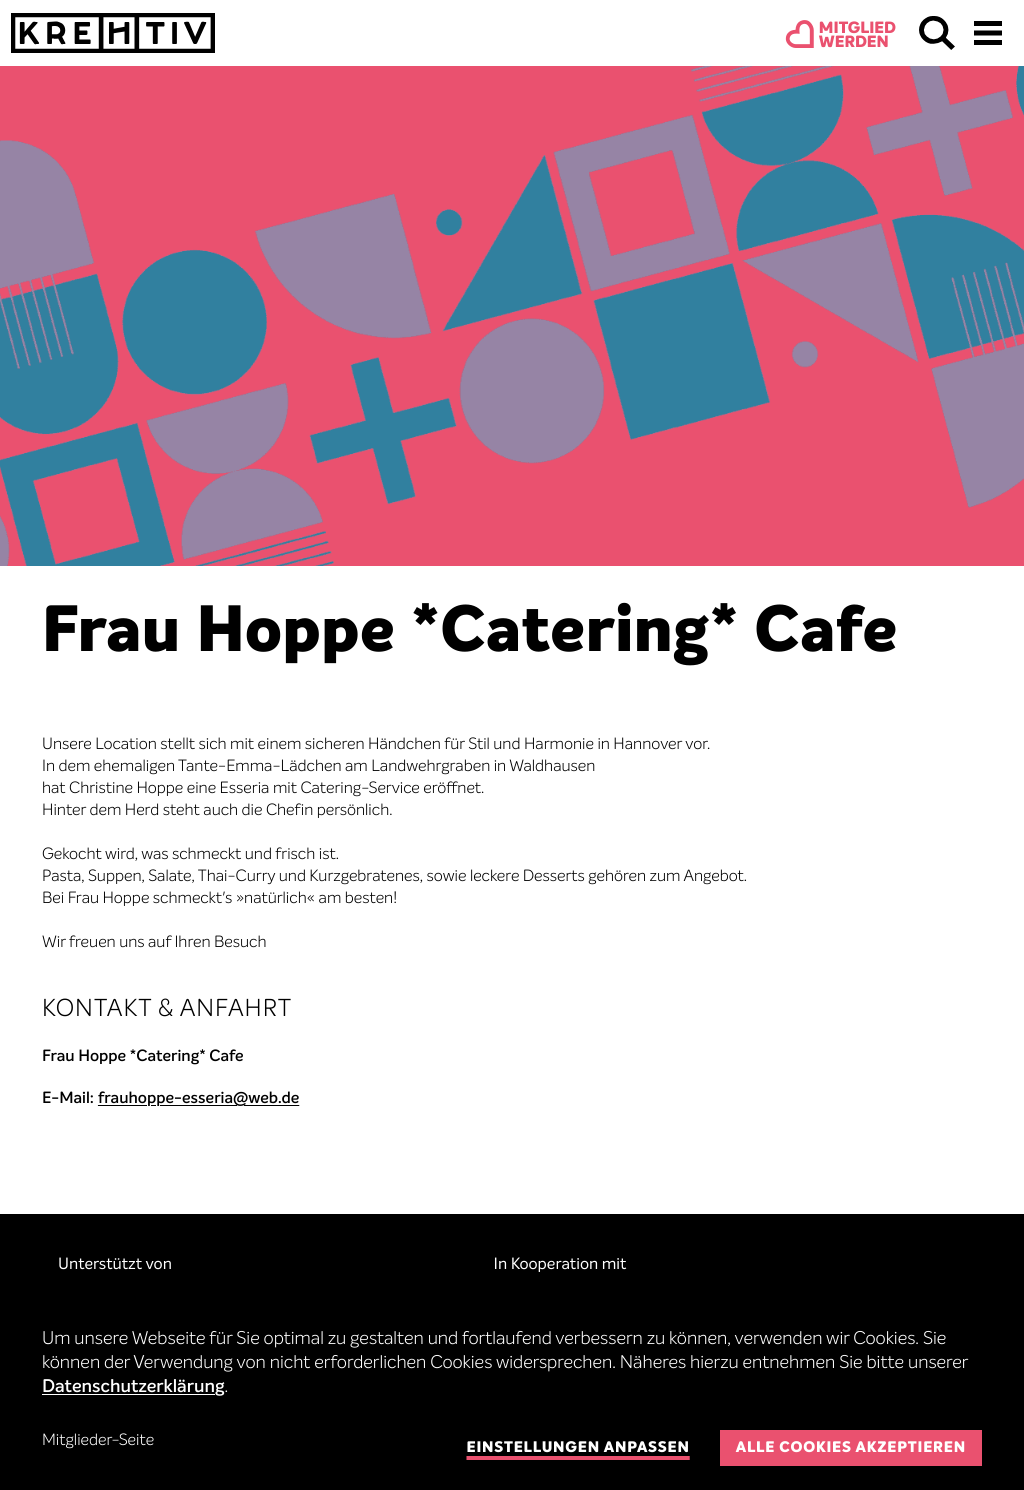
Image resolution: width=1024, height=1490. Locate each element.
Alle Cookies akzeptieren (851, 1448)
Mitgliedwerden (857, 36)
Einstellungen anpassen (577, 1448)
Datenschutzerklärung (133, 1388)
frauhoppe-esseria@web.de (198, 1099)
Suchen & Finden (937, 33)
